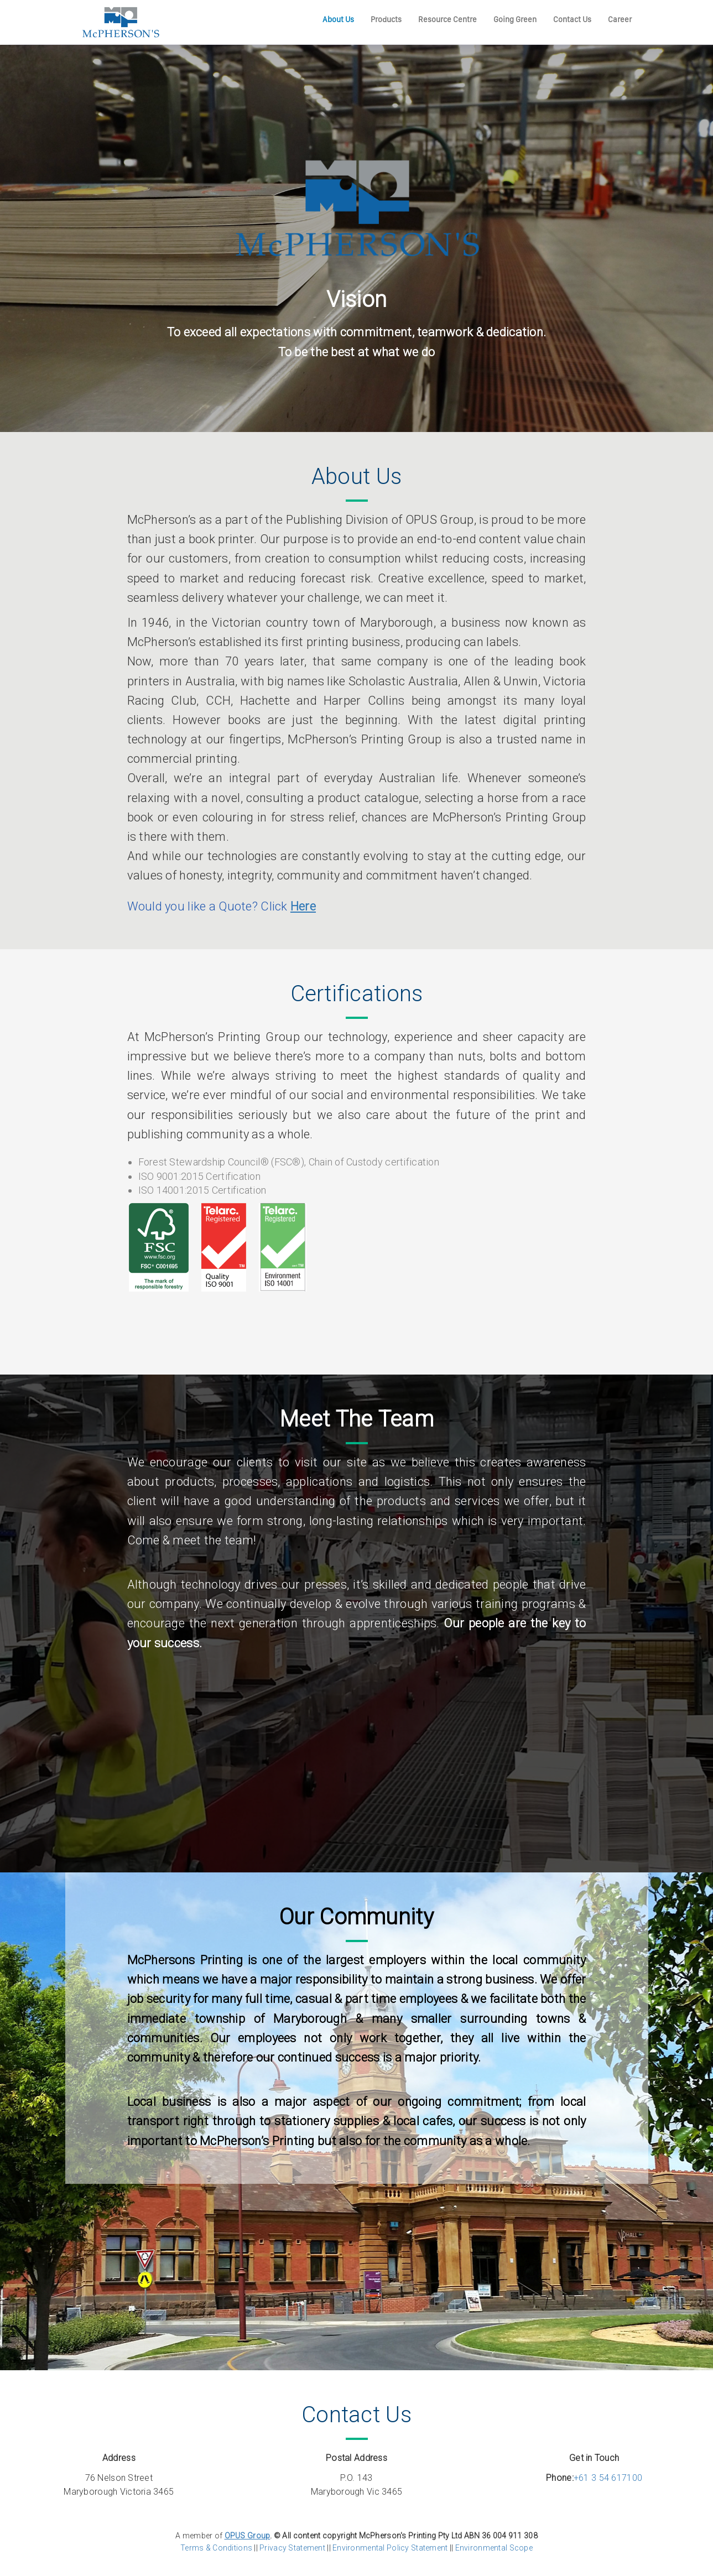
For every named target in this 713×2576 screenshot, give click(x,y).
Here (303, 906)
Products (386, 19)
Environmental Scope (494, 2547)
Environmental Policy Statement (389, 2547)
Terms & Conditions (216, 2547)
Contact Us (572, 19)
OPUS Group (247, 2535)
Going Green (515, 19)
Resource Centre (447, 19)
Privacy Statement (292, 2547)
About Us (338, 19)
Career (620, 19)
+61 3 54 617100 (608, 2478)
